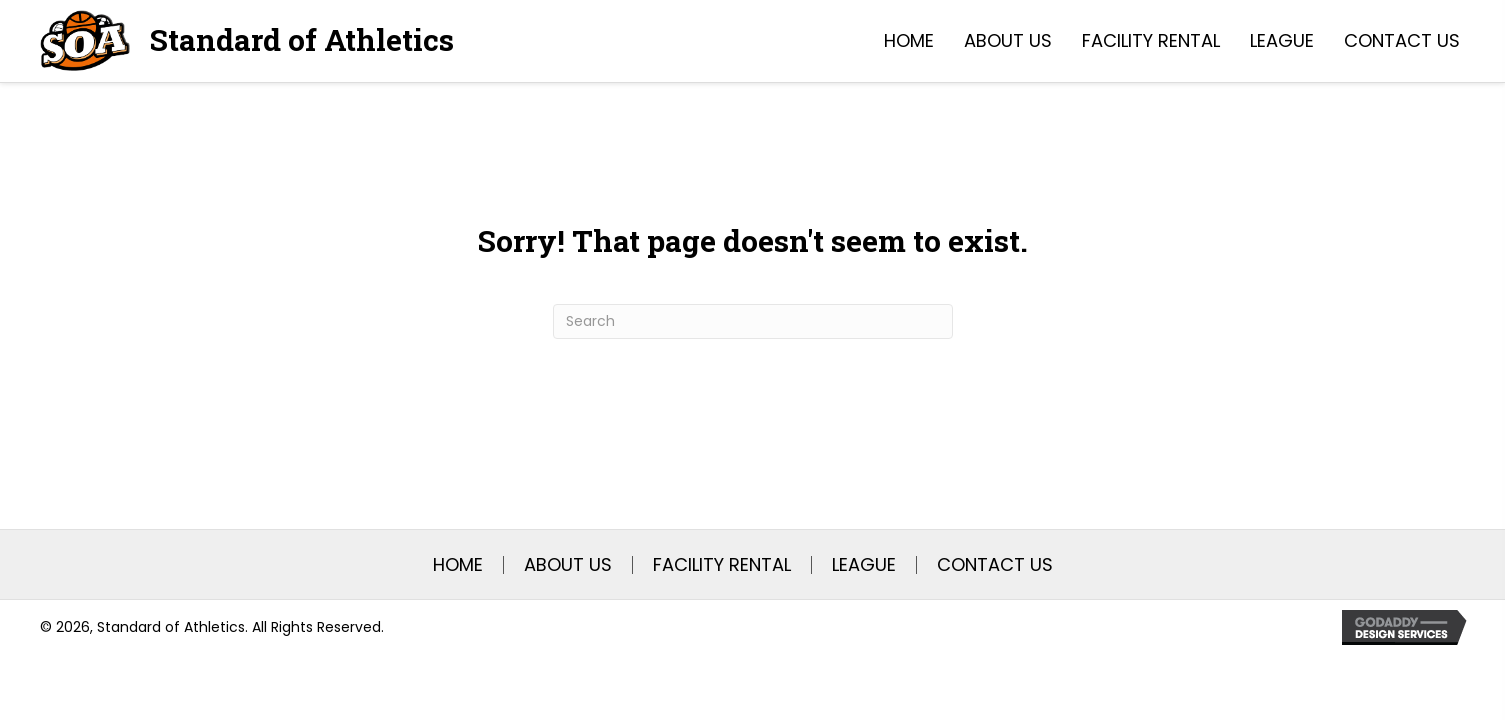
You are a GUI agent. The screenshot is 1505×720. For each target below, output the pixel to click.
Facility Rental (722, 565)
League (864, 565)
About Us (568, 565)
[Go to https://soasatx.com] (247, 40)
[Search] (753, 321)
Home (458, 565)
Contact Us (995, 565)
